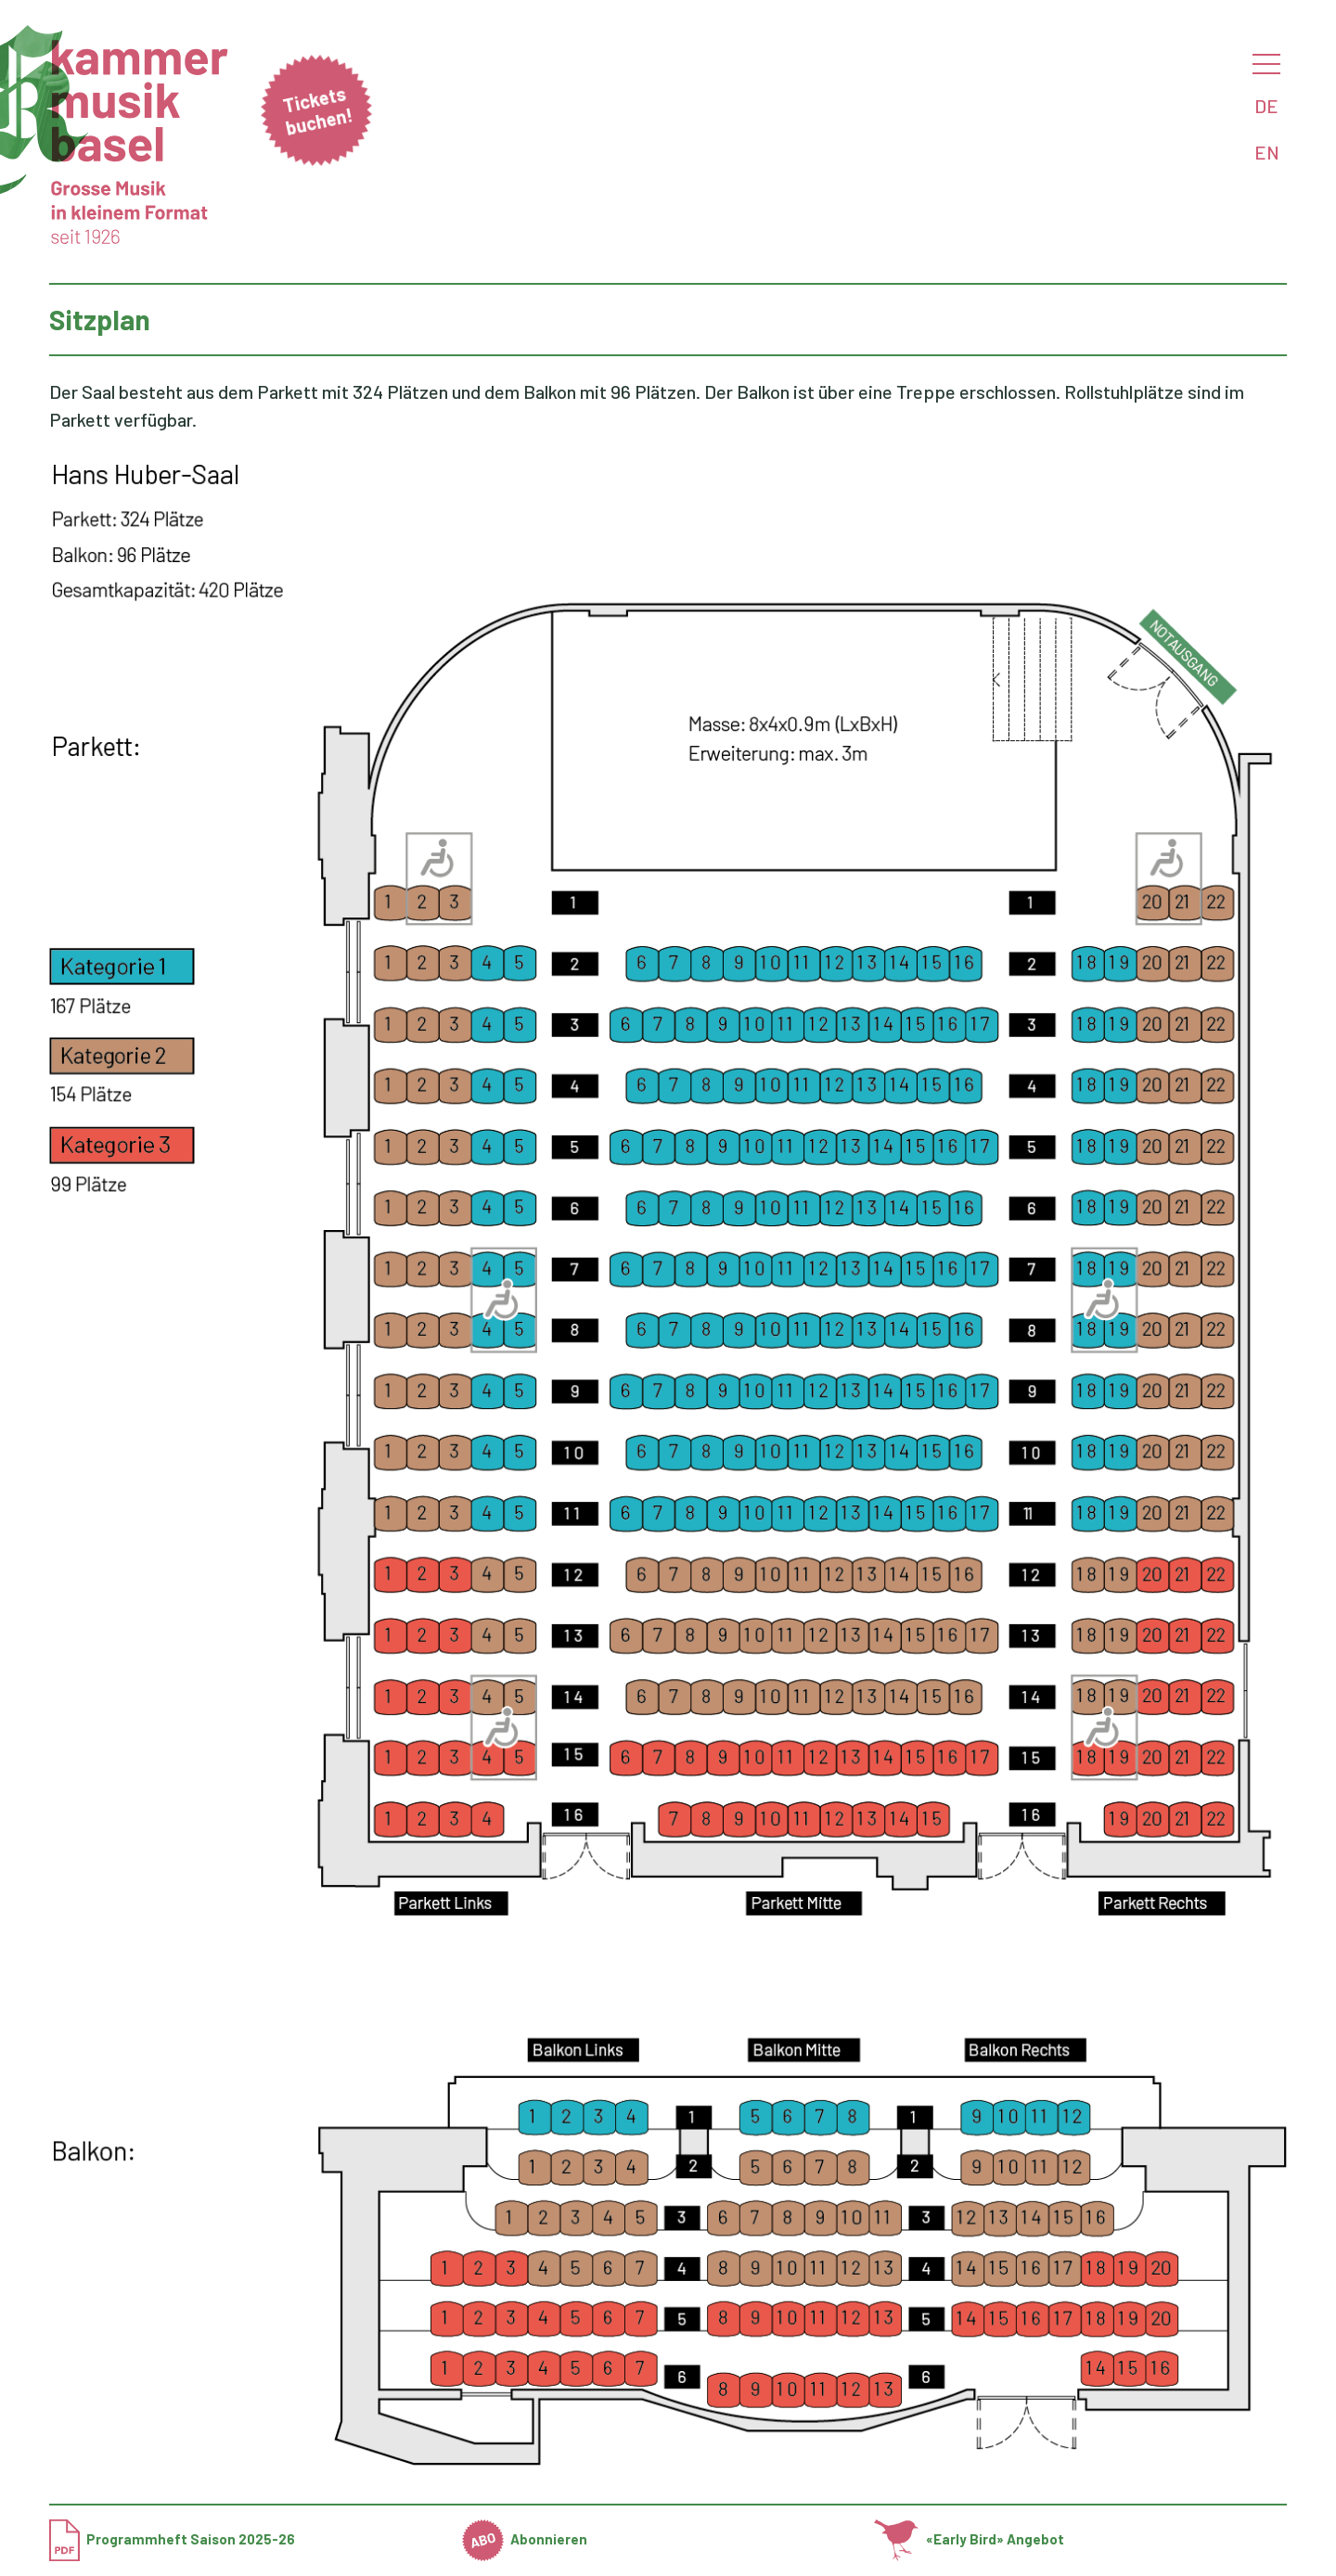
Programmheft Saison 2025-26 (172, 2539)
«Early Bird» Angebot (969, 2539)
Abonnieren (525, 2539)
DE (1266, 106)
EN (1266, 152)
